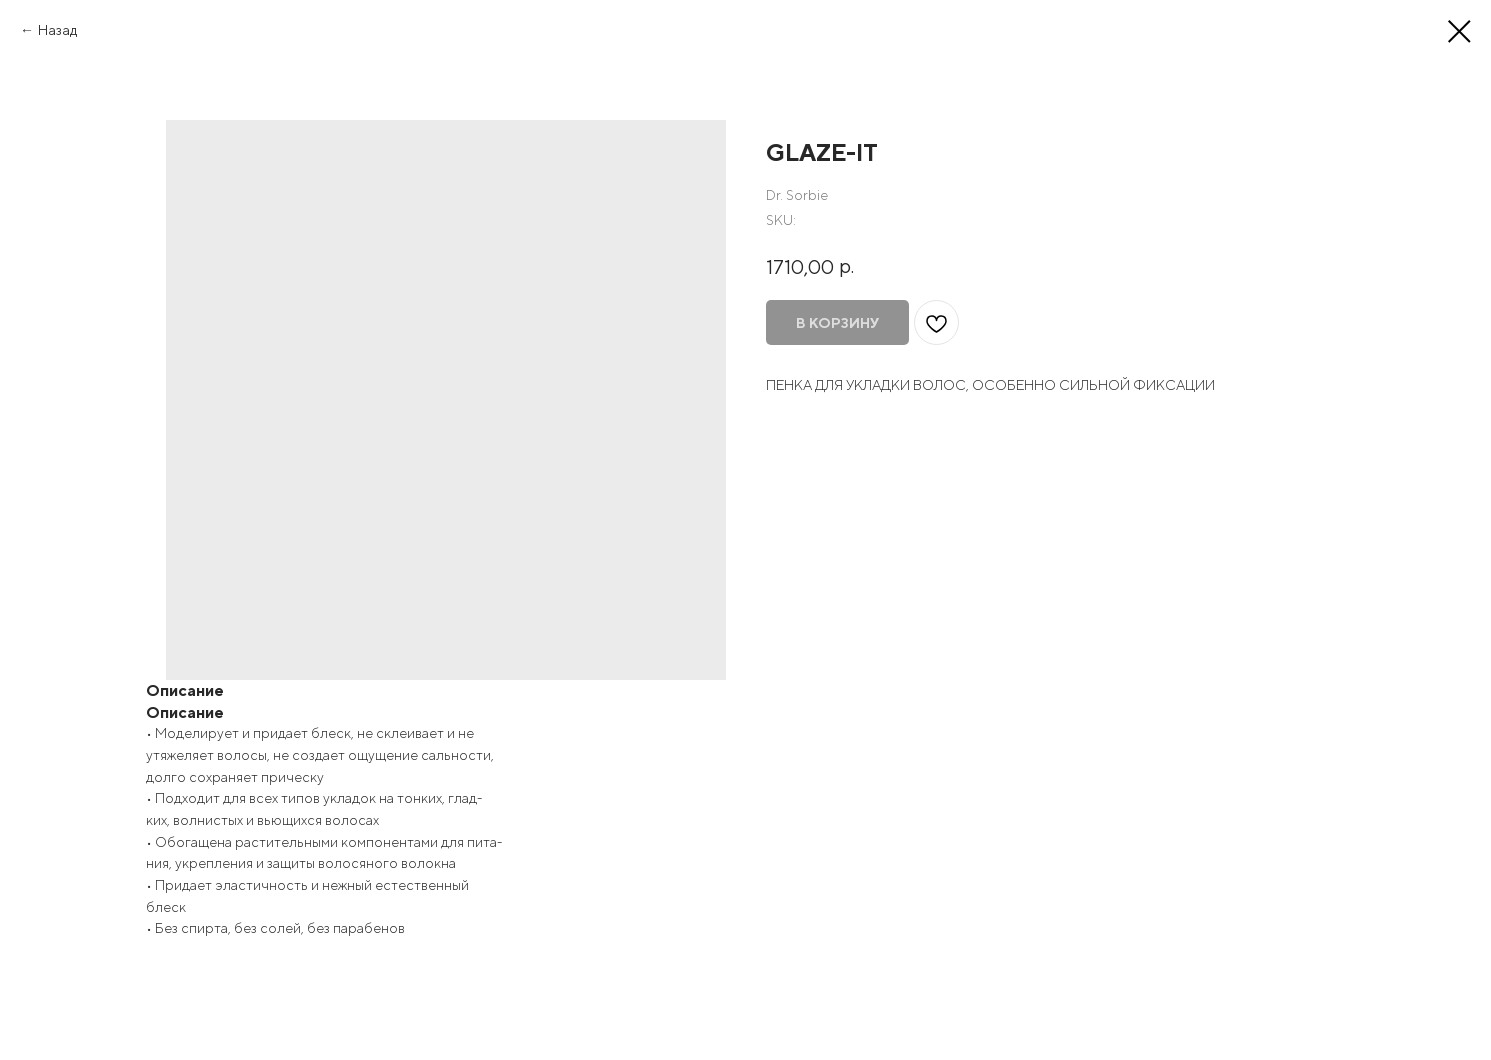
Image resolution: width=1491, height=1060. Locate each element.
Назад (57, 30)
